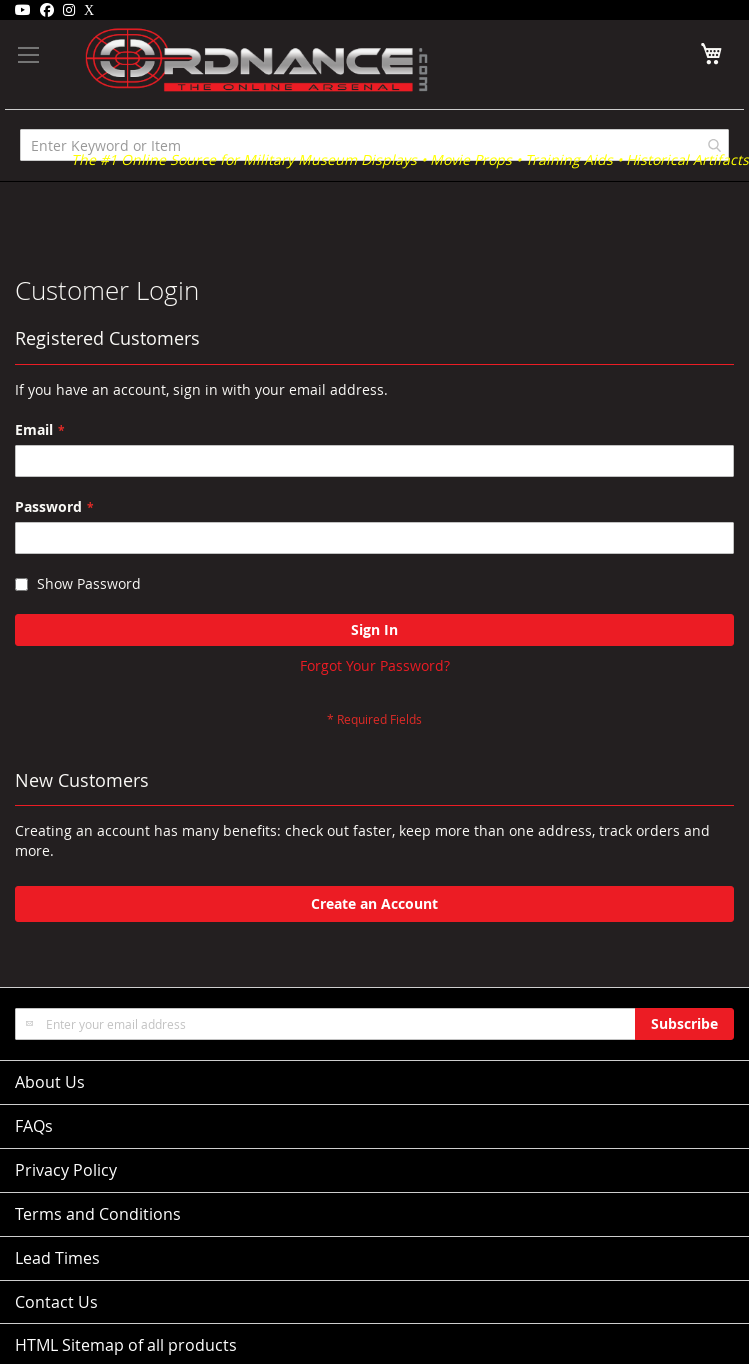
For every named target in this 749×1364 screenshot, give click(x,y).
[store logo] (227, 60)
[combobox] (374, 145)
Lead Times (57, 1258)
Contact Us (56, 1302)
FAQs (34, 1126)
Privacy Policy (66, 1170)
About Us (50, 1082)
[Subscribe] (684, 1024)
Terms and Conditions (98, 1214)
